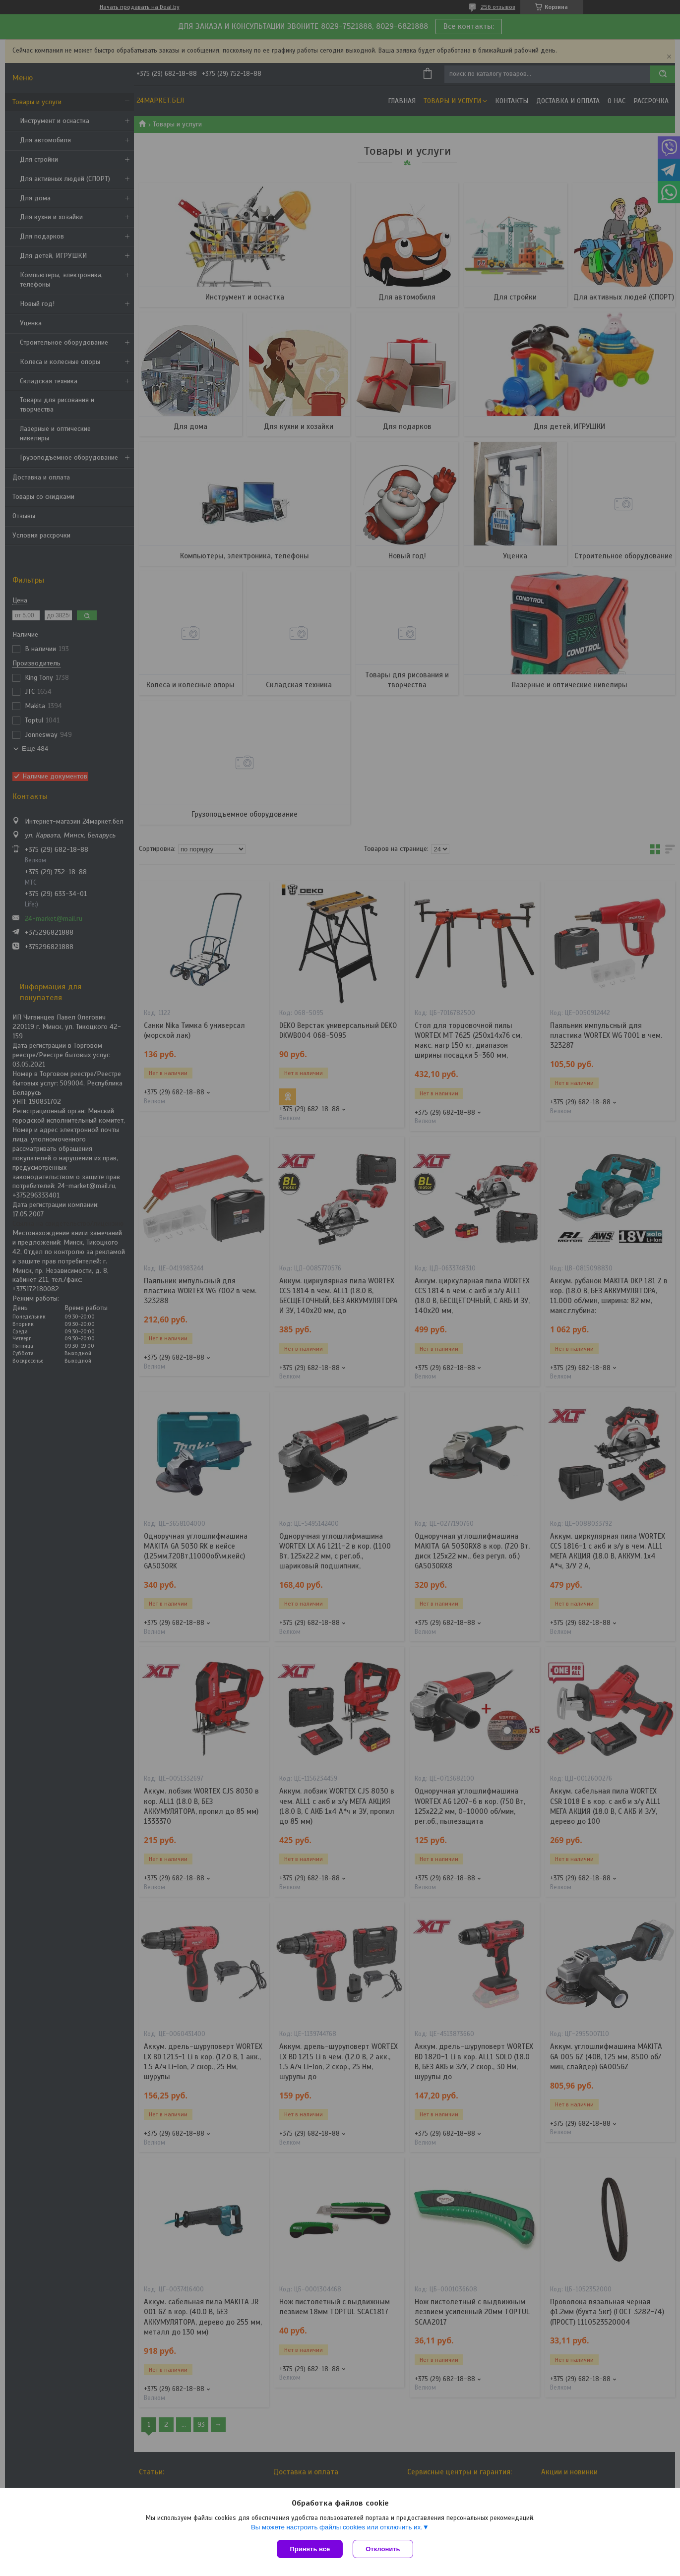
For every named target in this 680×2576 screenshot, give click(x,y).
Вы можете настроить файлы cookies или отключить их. (337, 2527)
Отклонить (383, 2549)
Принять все (310, 2549)
